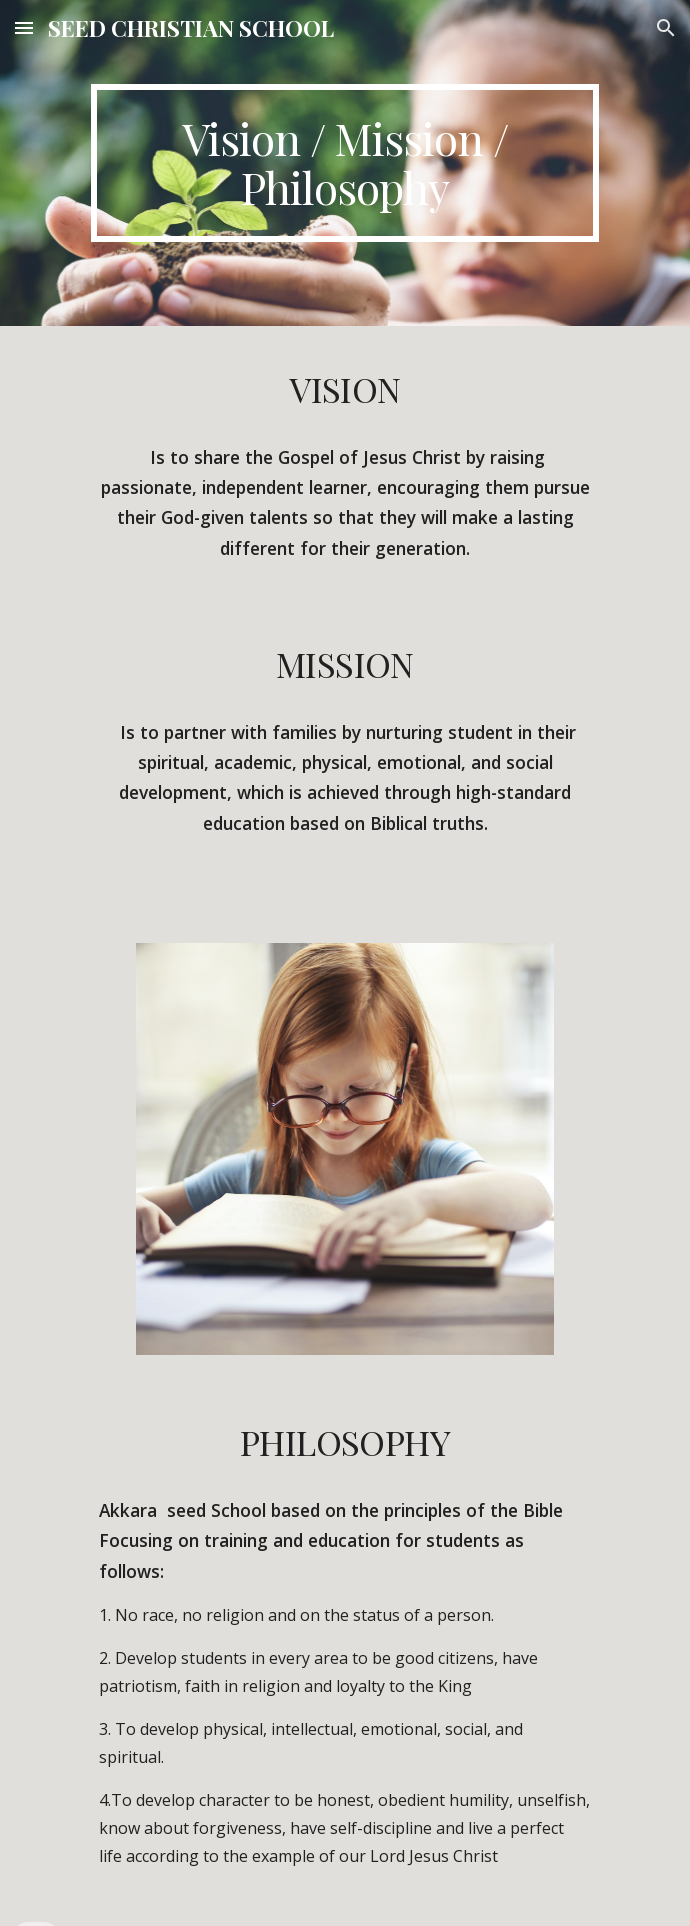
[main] (344, 163)
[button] (24, 27)
